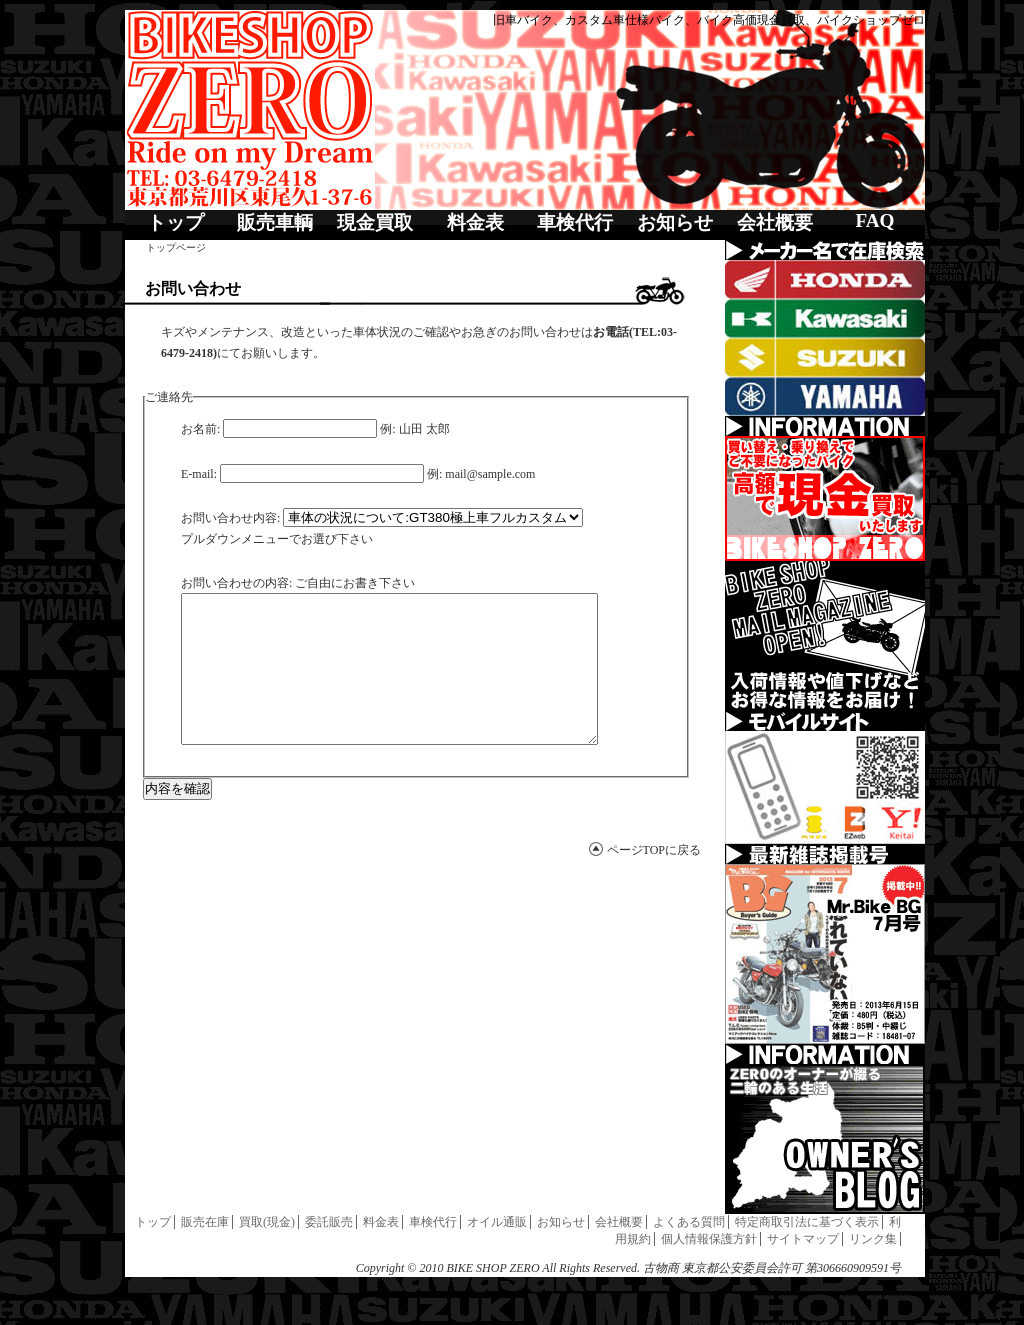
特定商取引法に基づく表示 (807, 1222)
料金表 (475, 222)
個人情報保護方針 (709, 1239)
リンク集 (873, 1239)
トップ (175, 222)
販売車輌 (275, 222)
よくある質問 (689, 1222)
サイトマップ (803, 1239)
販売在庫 (205, 1222)
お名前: (200, 429)
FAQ (874, 220)
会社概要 (775, 222)
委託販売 (329, 1222)
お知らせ (675, 222)
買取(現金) (267, 1222)
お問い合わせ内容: (230, 518)
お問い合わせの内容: (236, 583)
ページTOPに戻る (654, 880)
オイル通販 (497, 1222)
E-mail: (199, 474)
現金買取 (375, 222)
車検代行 (575, 222)
